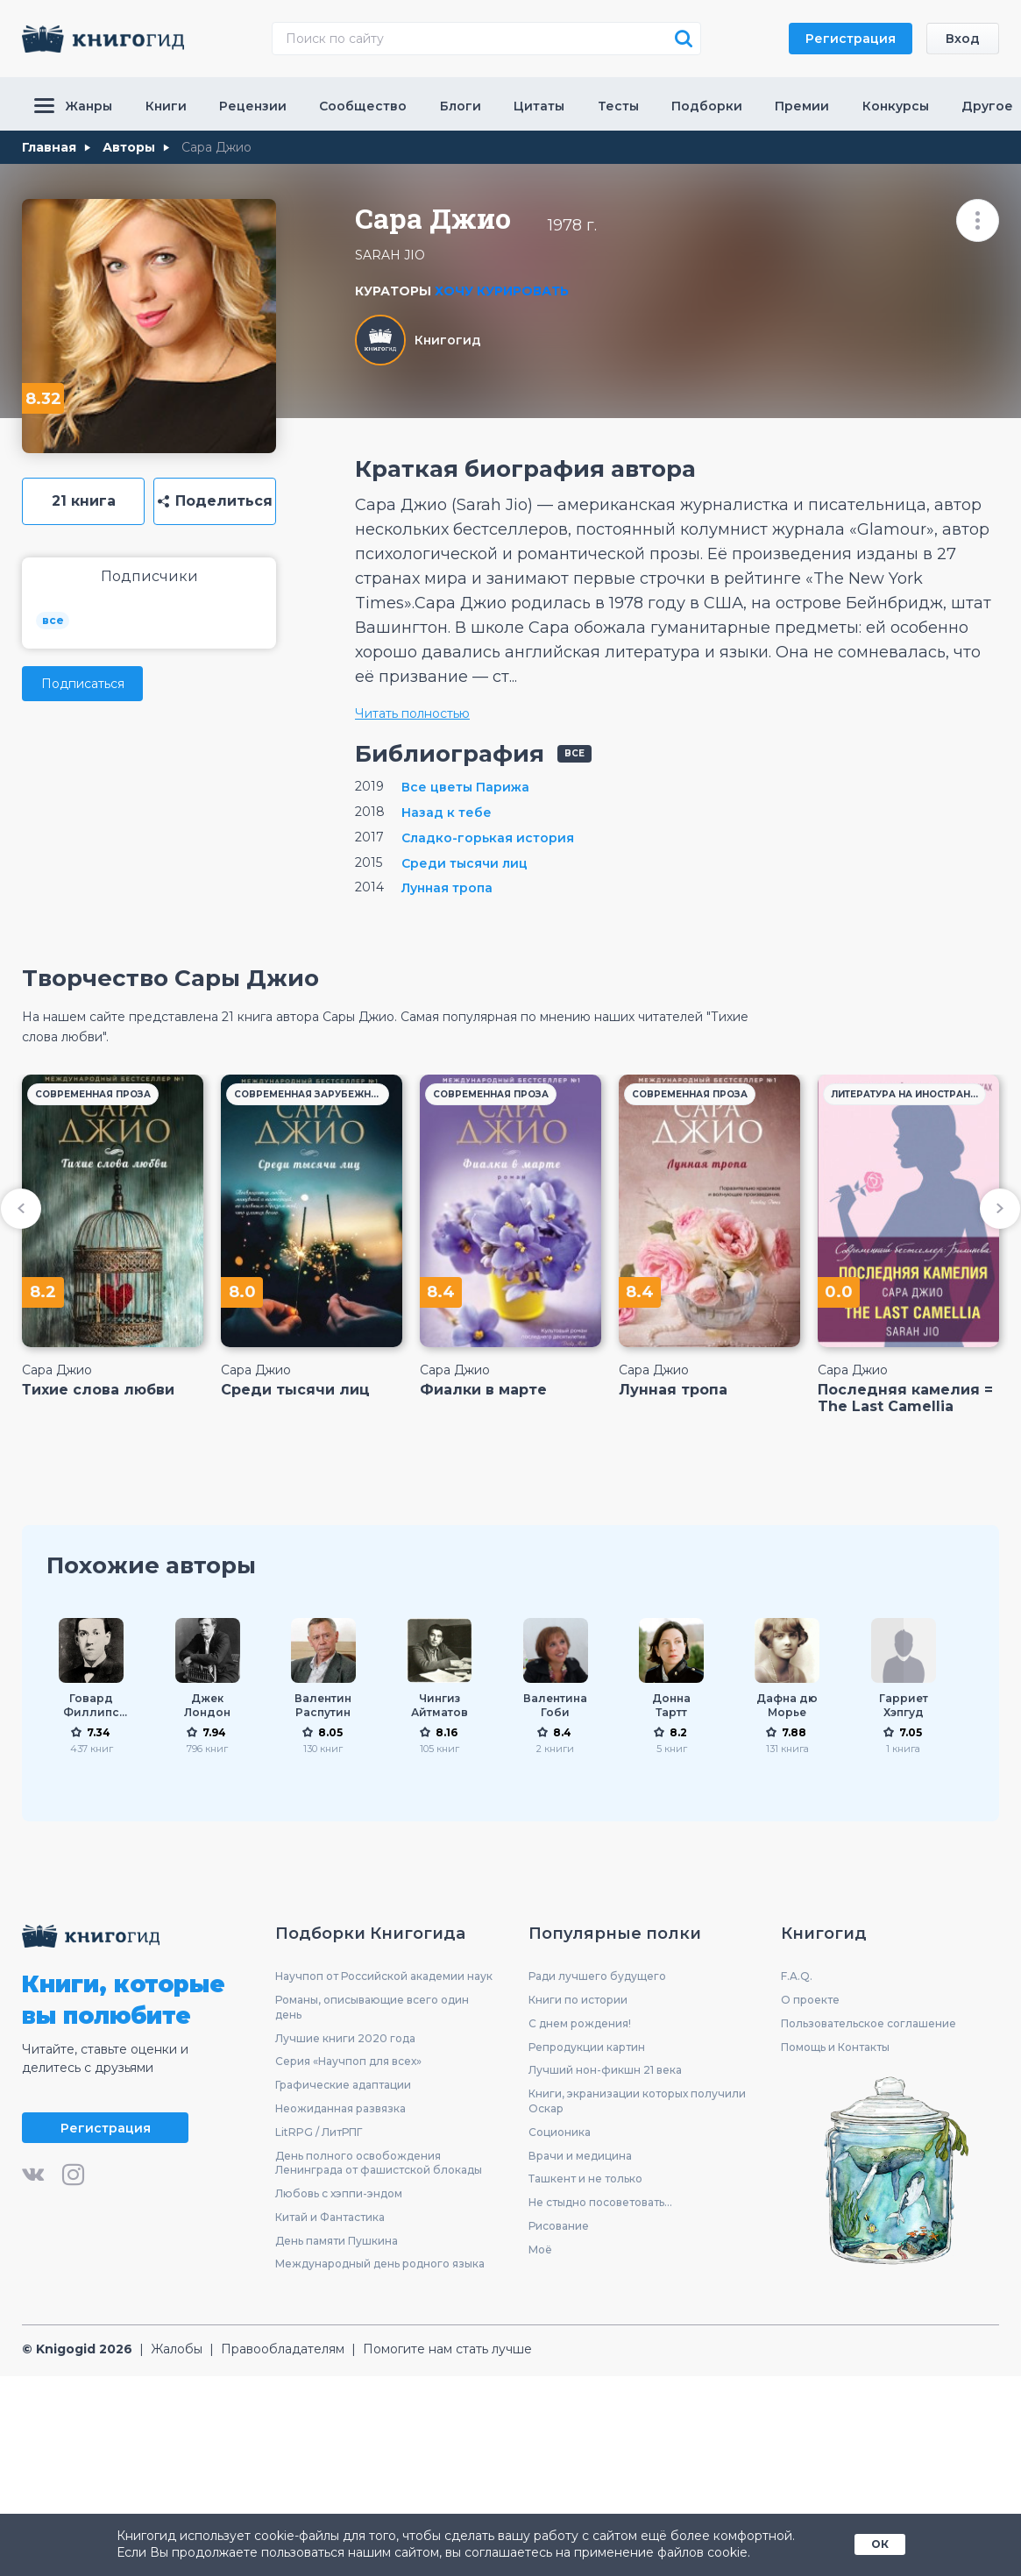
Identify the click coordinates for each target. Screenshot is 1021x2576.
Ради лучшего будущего (597, 1976)
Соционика (559, 2132)
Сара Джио (57, 1370)
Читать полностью (412, 713)
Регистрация (850, 38)
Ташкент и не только (585, 2178)
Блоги (460, 106)
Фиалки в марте (483, 1389)
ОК (880, 2544)
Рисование (558, 2225)
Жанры (73, 106)
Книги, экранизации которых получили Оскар (637, 2101)
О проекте (810, 1999)
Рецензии (253, 106)
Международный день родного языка (380, 2263)
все (53, 620)
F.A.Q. (796, 1976)
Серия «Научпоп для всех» (348, 2061)
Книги (166, 106)
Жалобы (176, 2349)
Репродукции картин (586, 2047)
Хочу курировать (502, 291)
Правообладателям (282, 2349)
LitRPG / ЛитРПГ (318, 2132)
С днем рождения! (579, 2023)
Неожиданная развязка (340, 2108)
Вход (963, 38)
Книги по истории (577, 1999)
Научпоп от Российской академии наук (384, 1976)
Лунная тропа (673, 1389)
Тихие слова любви (98, 1389)
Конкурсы (895, 106)
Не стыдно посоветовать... (600, 2202)
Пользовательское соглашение (868, 2023)
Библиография (449, 754)
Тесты (618, 106)
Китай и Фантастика (330, 2217)
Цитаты (539, 106)
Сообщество (363, 106)
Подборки (706, 106)
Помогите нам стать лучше (447, 2349)
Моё (540, 2249)
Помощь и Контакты (835, 2047)
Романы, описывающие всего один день (372, 2007)
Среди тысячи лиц (295, 1389)
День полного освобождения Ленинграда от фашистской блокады (378, 2163)
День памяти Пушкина (336, 2240)
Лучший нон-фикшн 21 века (605, 2069)
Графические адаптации (343, 2084)
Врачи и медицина (580, 2155)
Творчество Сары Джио (170, 978)
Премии (802, 106)
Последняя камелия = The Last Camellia (905, 1398)
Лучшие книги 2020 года (345, 2038)
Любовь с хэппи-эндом (338, 2193)
